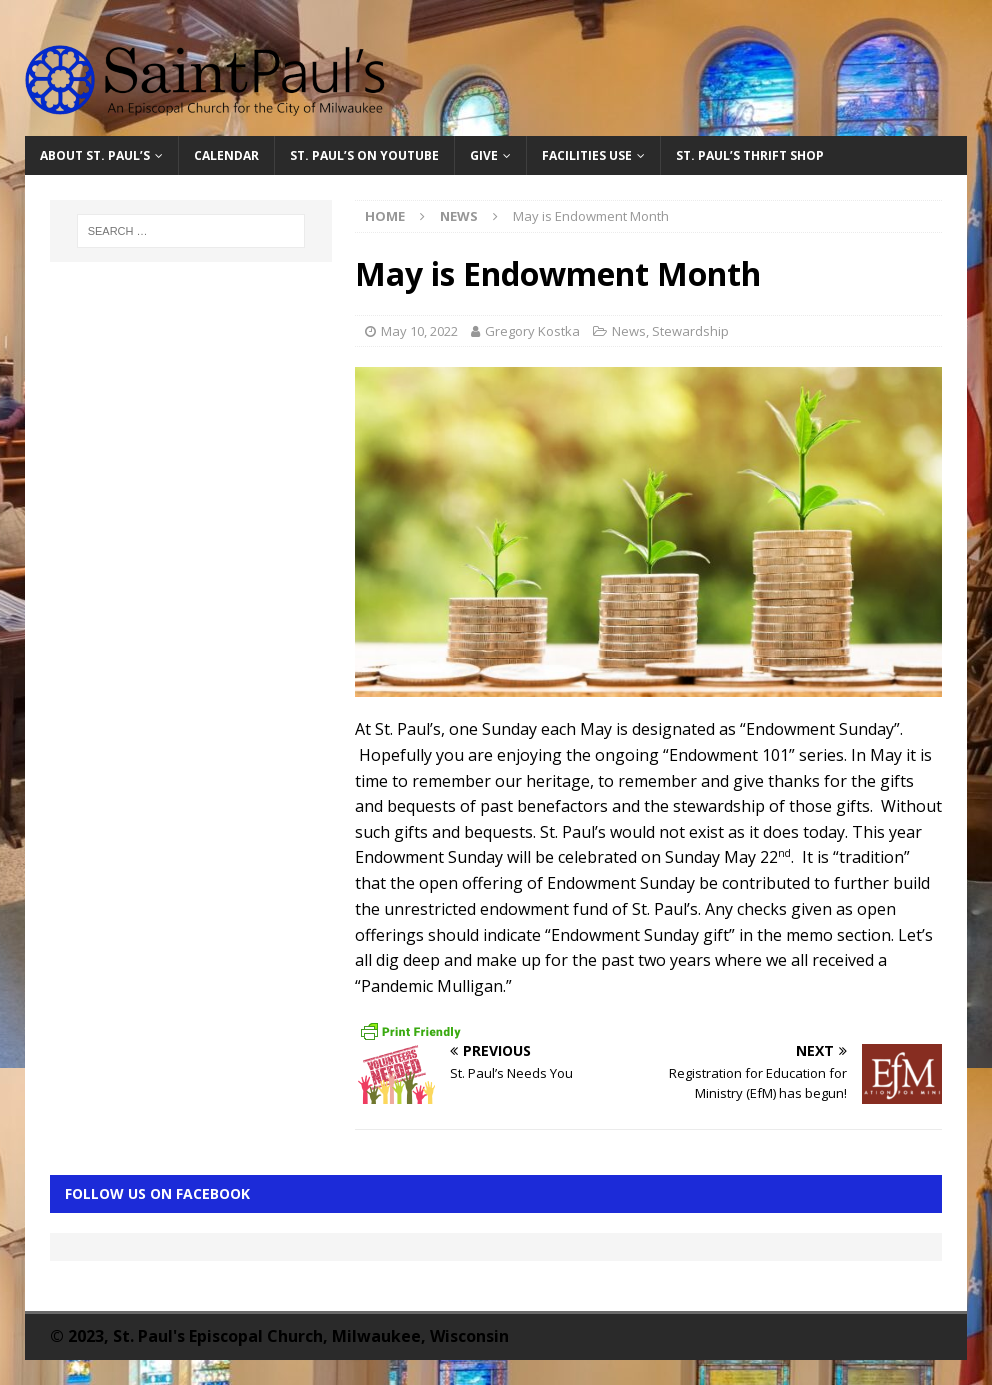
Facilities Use (587, 155)
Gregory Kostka (532, 331)
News (629, 331)
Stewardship (690, 331)
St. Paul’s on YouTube (364, 155)
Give (484, 155)
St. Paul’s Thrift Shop (750, 155)
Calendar (226, 155)
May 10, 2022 (419, 331)
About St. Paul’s (95, 155)
